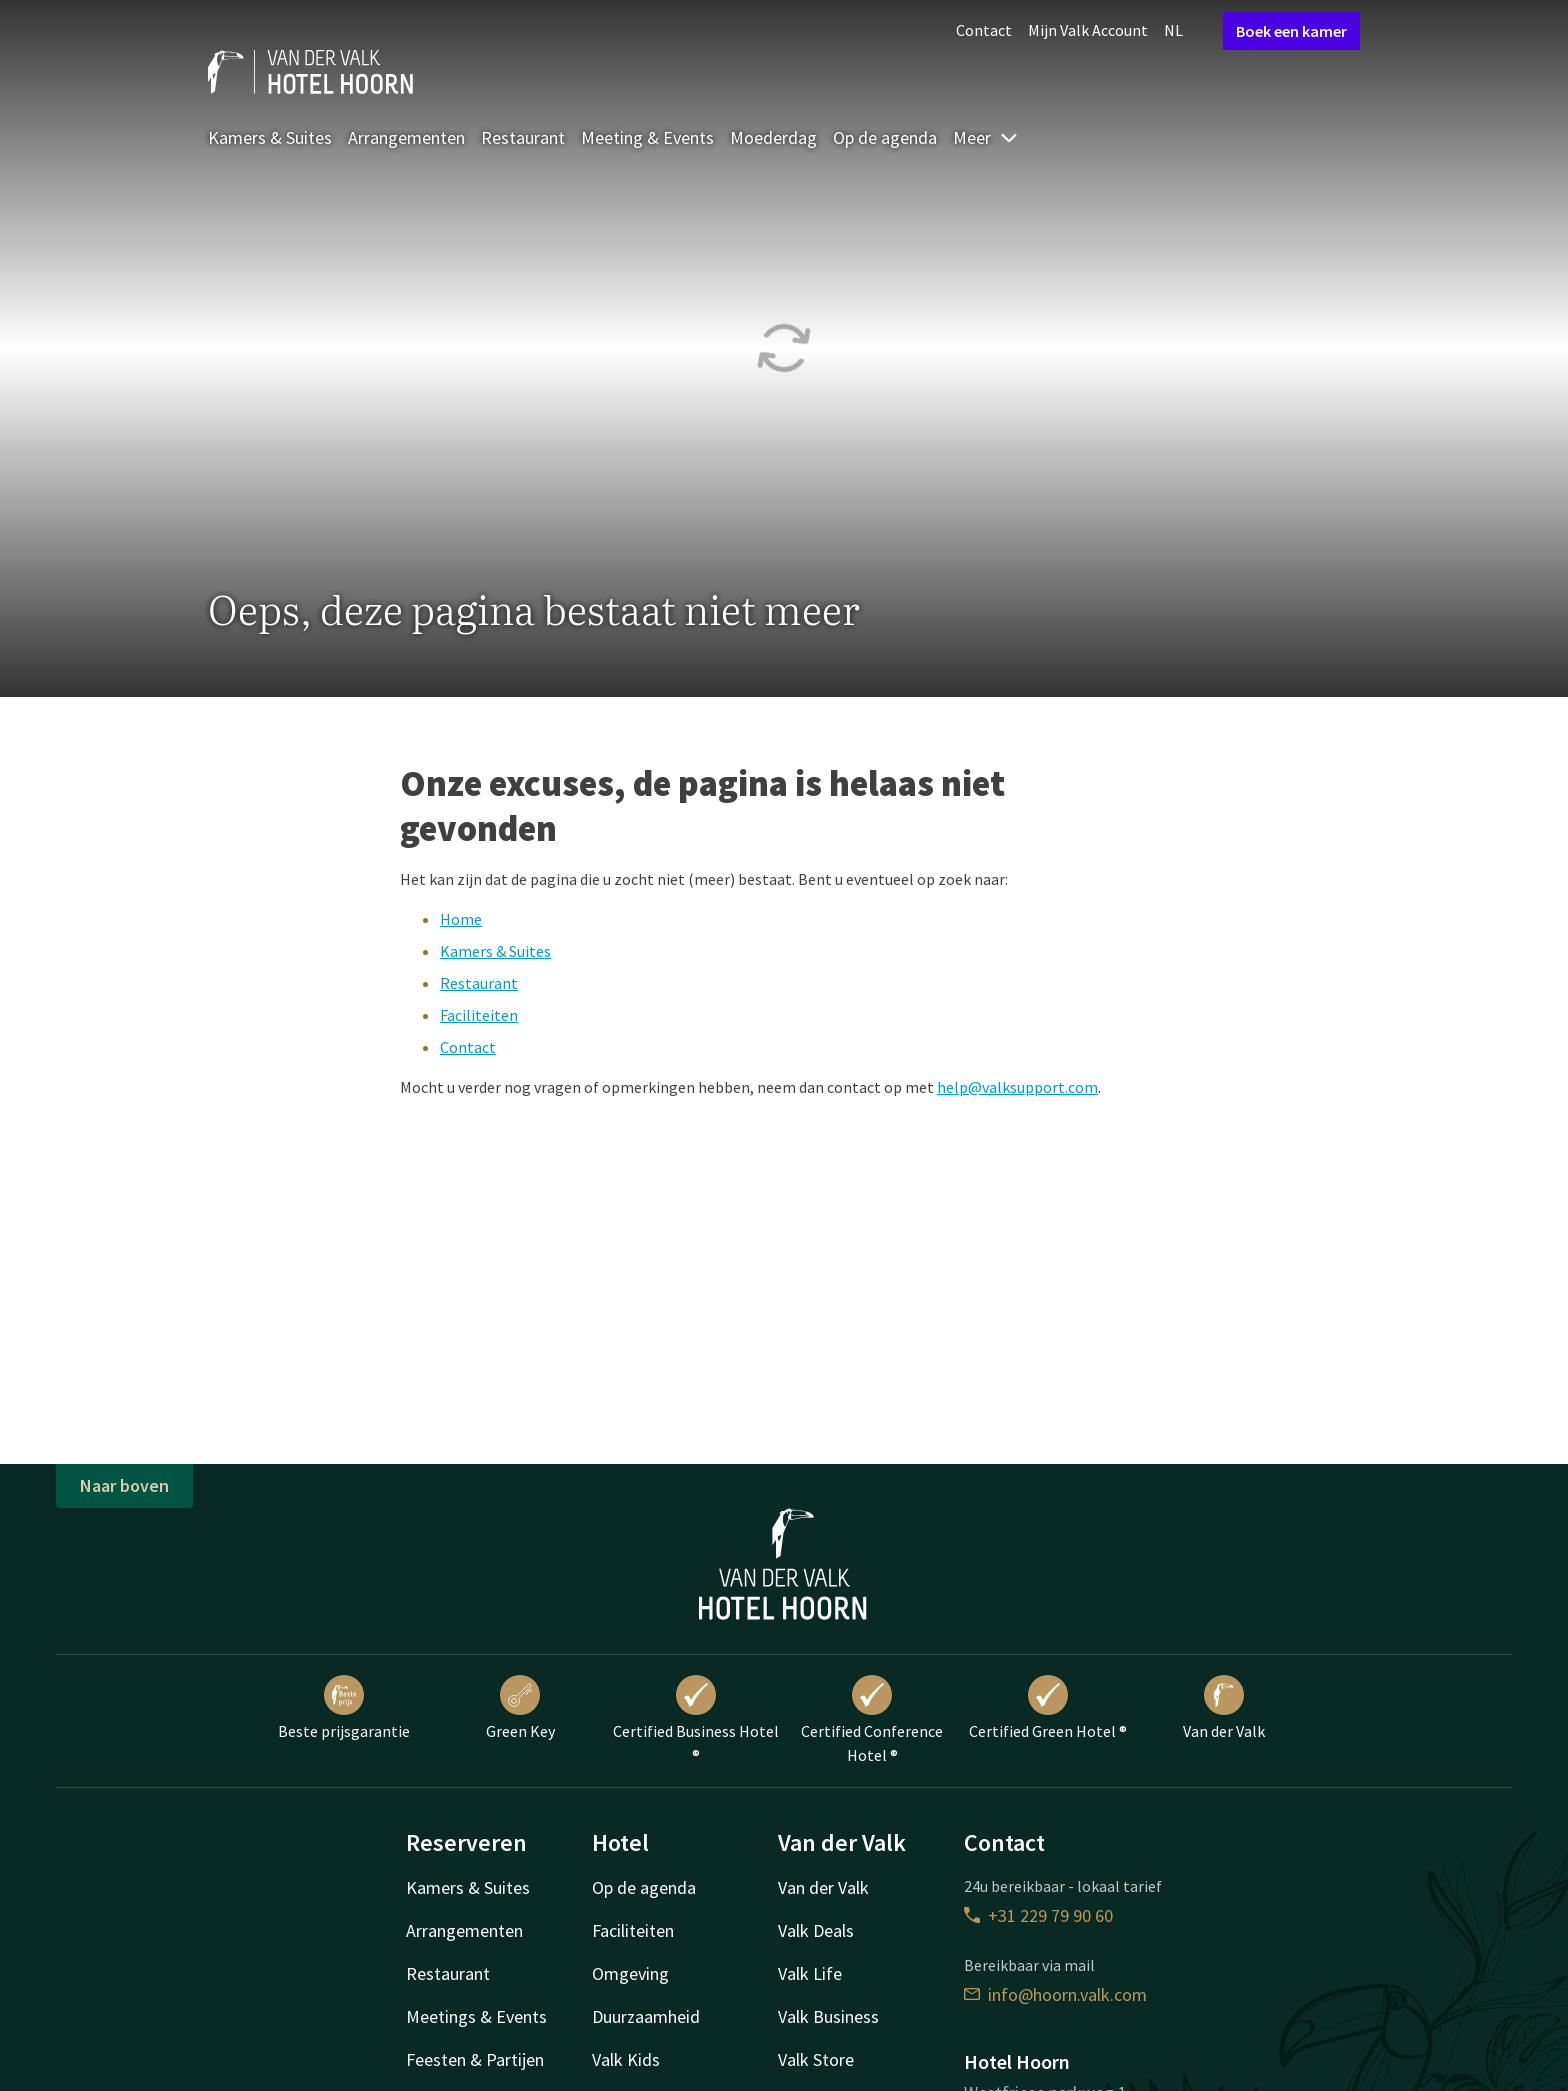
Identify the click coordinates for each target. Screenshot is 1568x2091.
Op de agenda (885, 137)
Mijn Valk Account (1088, 30)
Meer (986, 137)
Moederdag (773, 137)
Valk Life (810, 1973)
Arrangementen (406, 137)
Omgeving (630, 1973)
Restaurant (523, 137)
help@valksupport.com (1017, 1087)
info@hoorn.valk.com (1055, 1994)
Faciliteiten (479, 1015)
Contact (984, 30)
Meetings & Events (476, 2016)
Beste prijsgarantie (344, 1708)
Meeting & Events (647, 137)
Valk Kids (626, 2059)
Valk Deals (816, 1930)
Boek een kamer (1291, 31)
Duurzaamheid (646, 2016)
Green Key (520, 1708)
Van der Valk (1224, 1708)
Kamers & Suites (270, 137)
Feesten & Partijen (475, 2059)
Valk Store (816, 2059)
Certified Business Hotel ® (696, 1720)
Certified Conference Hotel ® (872, 1720)
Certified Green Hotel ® (1048, 1708)
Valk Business (828, 2016)
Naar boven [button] (124, 1485)
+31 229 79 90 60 (1038, 1915)
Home (461, 919)
